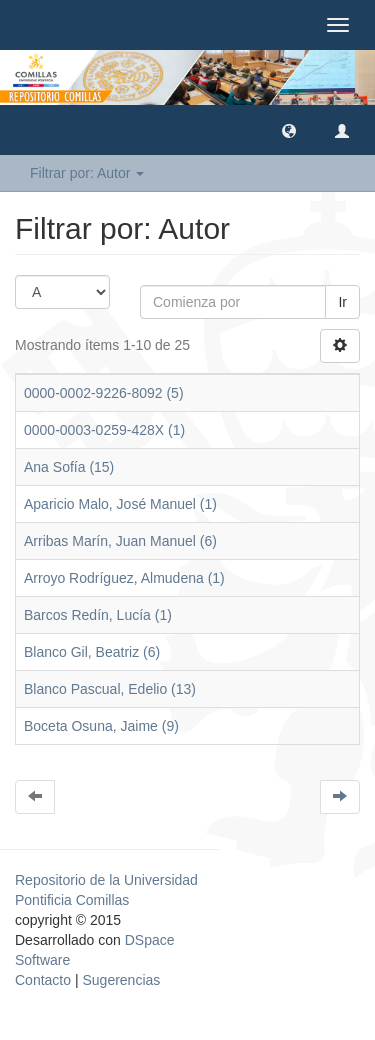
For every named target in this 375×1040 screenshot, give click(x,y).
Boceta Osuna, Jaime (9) (101, 726)
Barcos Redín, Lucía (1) (98, 615)
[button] (289, 130)
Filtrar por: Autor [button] (87, 173)
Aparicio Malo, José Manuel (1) (120, 504)
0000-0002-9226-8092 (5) (104, 393)
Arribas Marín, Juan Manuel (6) (120, 541)
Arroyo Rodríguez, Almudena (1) (124, 578)
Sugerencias (121, 980)
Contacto (43, 980)
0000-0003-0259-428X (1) (104, 430)
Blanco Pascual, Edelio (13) (110, 689)
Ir (342, 302)
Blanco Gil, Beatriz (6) (92, 652)
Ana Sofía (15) (69, 467)
